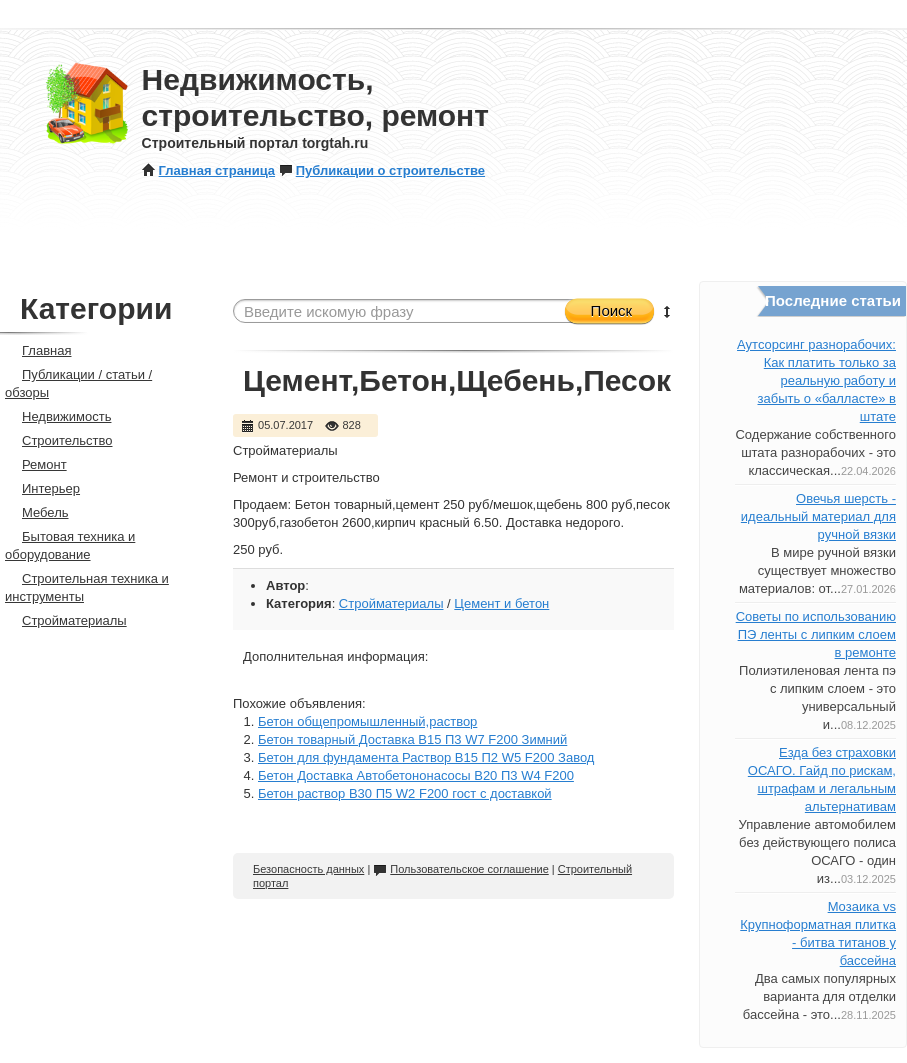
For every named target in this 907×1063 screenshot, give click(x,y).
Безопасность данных (308, 869)
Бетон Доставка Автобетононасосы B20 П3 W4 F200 (416, 775)
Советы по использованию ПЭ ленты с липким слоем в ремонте (816, 634)
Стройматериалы (391, 603)
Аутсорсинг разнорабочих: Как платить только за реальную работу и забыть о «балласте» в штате (816, 380)
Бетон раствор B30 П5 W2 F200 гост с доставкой (405, 793)
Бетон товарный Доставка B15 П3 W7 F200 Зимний (412, 739)
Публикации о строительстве (382, 170)
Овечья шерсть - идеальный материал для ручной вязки (818, 516)
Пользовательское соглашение (460, 869)
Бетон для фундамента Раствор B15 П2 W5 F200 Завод (426, 757)
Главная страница (208, 170)
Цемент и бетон (501, 603)
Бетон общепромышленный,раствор (367, 721)
